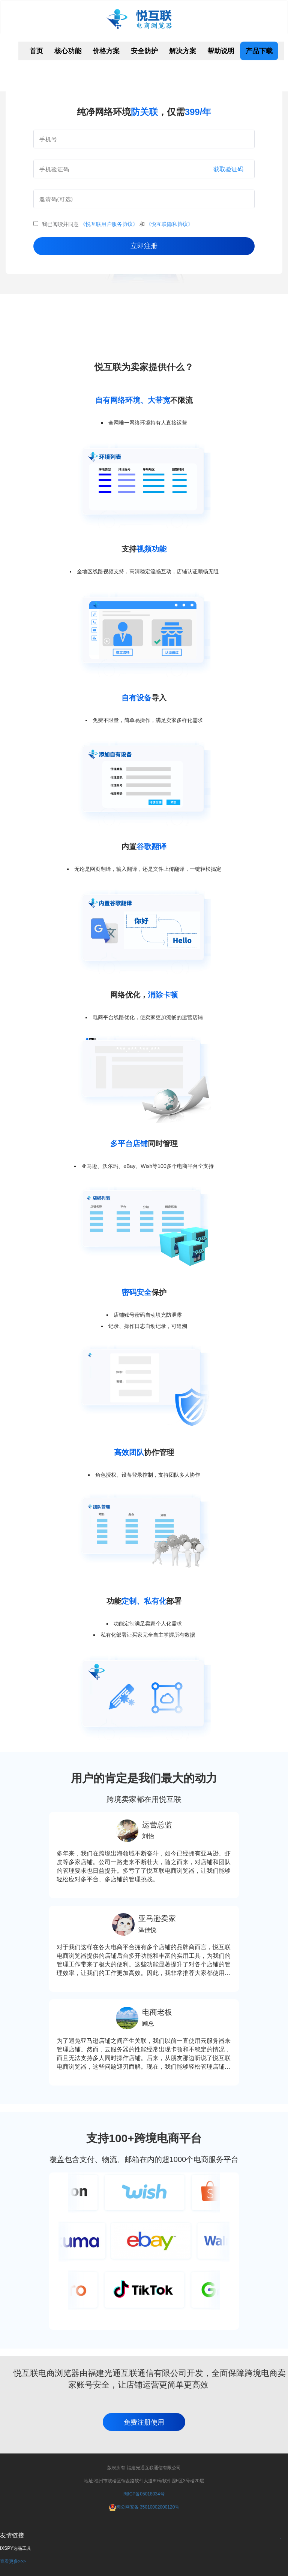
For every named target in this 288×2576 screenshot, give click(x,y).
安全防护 (144, 51)
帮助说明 (220, 51)
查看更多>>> (13, 2561)
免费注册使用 (144, 2422)
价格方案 (106, 51)
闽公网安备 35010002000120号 (148, 2507)
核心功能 (67, 51)
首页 (36, 51)
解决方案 (182, 51)
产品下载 (259, 51)
